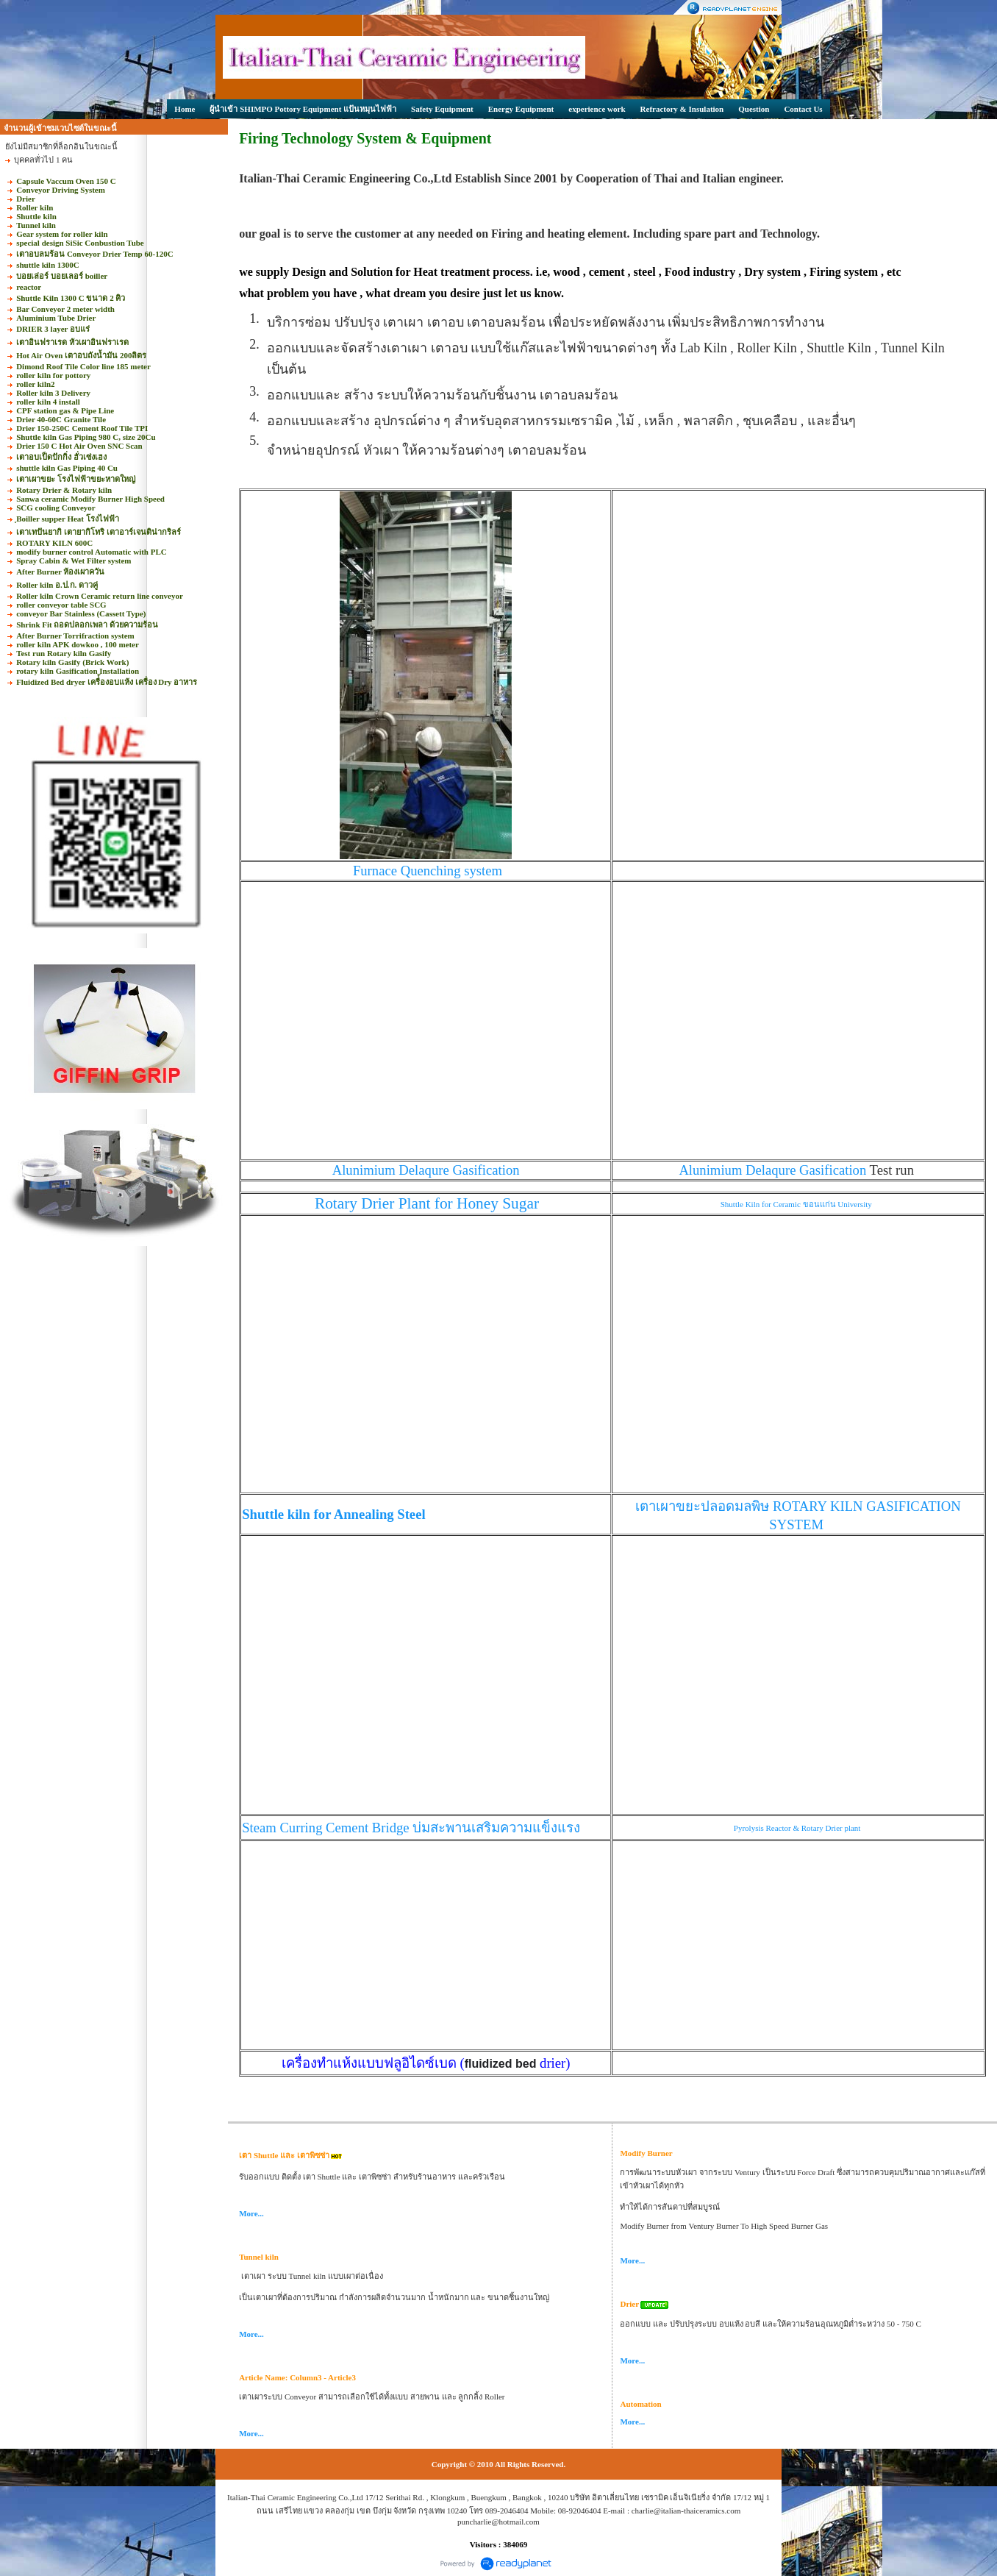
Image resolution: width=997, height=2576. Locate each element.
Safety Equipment (442, 108)
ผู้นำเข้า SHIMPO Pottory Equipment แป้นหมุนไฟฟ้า (303, 108)
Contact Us (803, 108)
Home (184, 108)
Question (753, 108)
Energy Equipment (521, 108)
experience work (596, 108)
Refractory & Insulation (682, 108)
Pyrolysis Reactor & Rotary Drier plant (798, 1828)
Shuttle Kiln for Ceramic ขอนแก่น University (797, 1204)
